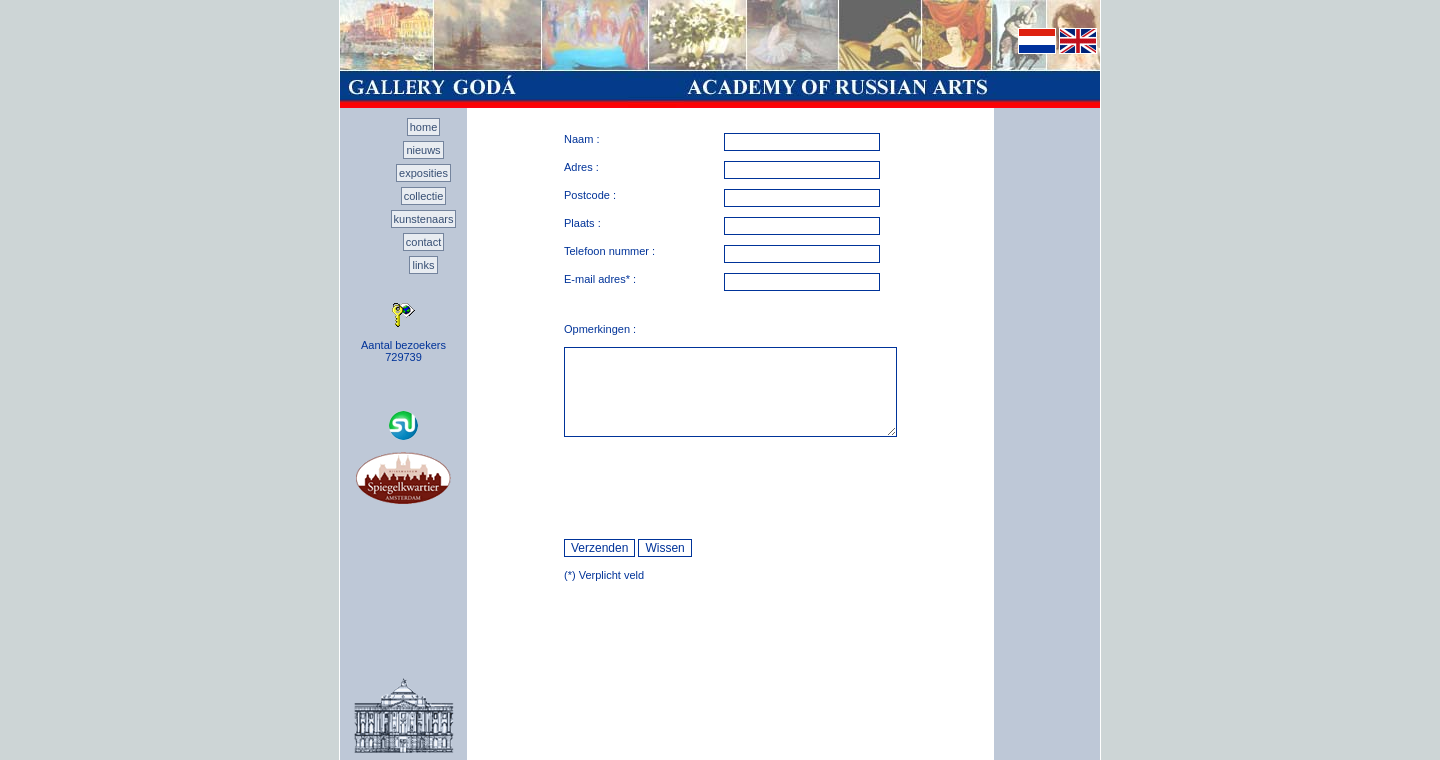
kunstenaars (424, 219)
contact (423, 242)
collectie (424, 196)
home (424, 127)
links (423, 265)
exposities (423, 173)
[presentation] (716, 488)
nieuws (423, 150)
